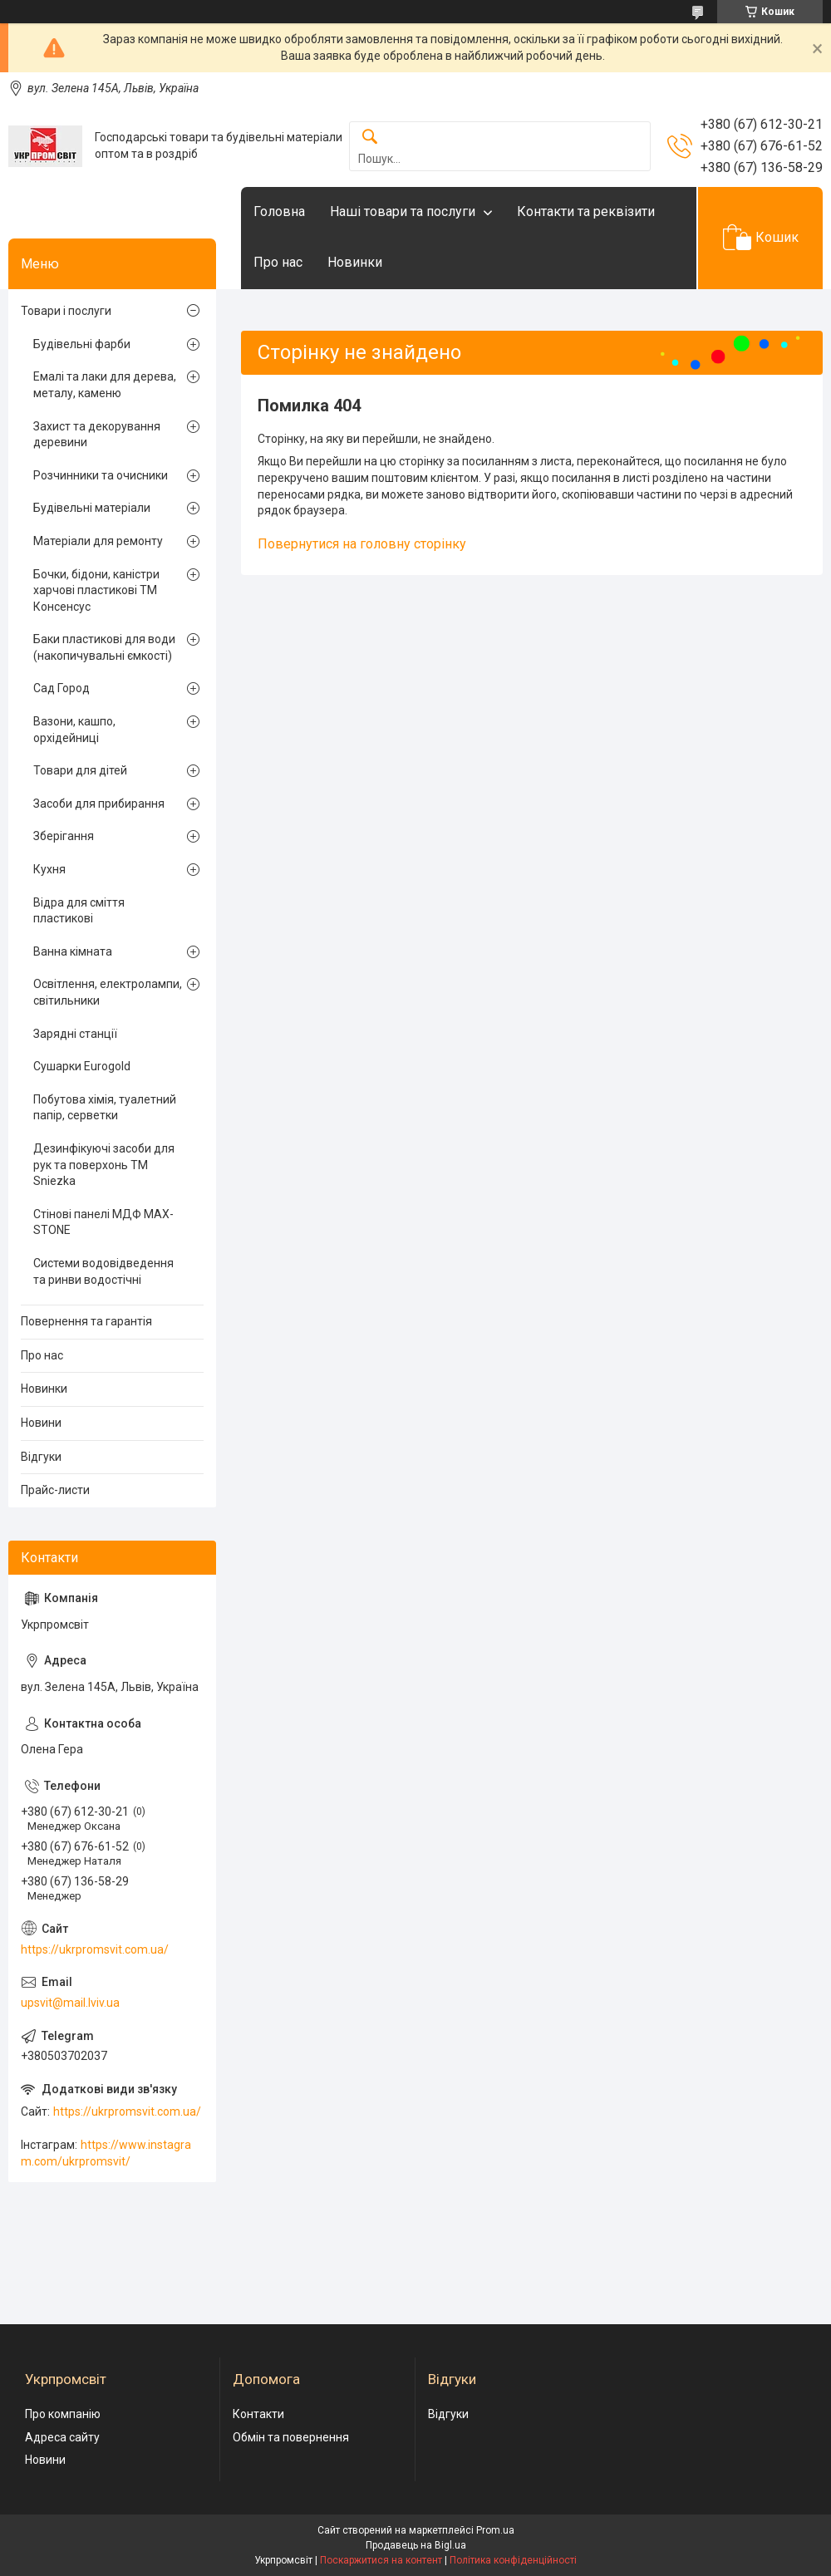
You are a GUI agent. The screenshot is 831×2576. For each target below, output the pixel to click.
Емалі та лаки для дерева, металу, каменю (104, 385)
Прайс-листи (55, 1490)
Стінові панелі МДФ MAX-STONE (103, 1222)
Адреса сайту (62, 2437)
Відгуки (41, 1456)
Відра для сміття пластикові (79, 911)
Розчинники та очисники (100, 475)
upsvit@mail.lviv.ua (70, 2002)
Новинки (354, 262)
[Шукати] (369, 137)
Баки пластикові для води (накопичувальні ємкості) (104, 647)
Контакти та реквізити (586, 211)
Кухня (49, 869)
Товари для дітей (80, 770)
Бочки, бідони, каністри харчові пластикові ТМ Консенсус (96, 590)
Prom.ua (495, 2530)
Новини (41, 1422)
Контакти (258, 2414)
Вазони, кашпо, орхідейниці (74, 730)
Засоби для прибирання (99, 803)
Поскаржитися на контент (381, 2560)
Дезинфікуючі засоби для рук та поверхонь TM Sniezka (104, 1164)
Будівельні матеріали (91, 507)
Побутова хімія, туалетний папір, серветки (104, 1108)
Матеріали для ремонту (98, 541)
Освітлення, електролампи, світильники (107, 992)
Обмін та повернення (291, 2437)
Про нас (277, 262)
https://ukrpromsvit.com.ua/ (95, 1949)
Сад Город (61, 688)
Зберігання (63, 836)
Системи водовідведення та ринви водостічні (103, 1271)
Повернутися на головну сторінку (362, 544)
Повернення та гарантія (86, 1321)
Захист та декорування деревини (96, 435)
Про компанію (63, 2414)
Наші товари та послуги (402, 211)
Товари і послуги (66, 310)
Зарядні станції (75, 1033)
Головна (279, 211)
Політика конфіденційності (513, 2560)
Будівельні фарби (81, 344)
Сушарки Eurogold (81, 1066)
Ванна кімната (72, 951)
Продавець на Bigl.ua (416, 2545)
